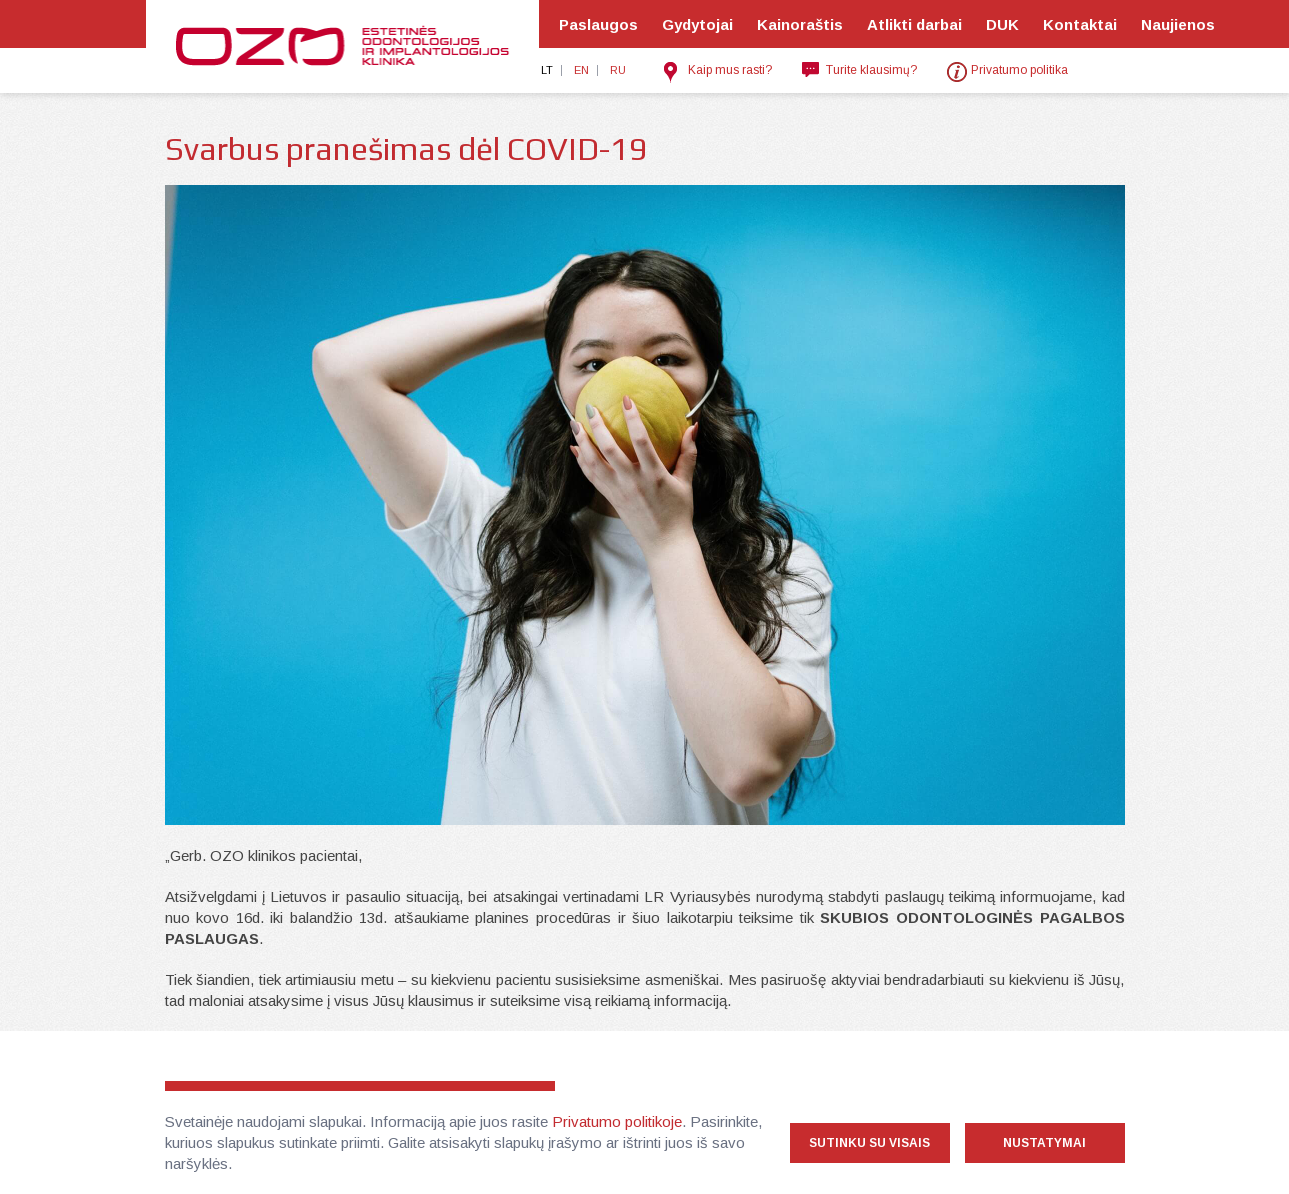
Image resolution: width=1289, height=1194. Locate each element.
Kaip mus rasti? (730, 70)
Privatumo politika (1019, 70)
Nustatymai (1044, 1143)
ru (618, 70)
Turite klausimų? (871, 70)
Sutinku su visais (869, 1143)
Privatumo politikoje (617, 1121)
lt (547, 70)
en (581, 70)
